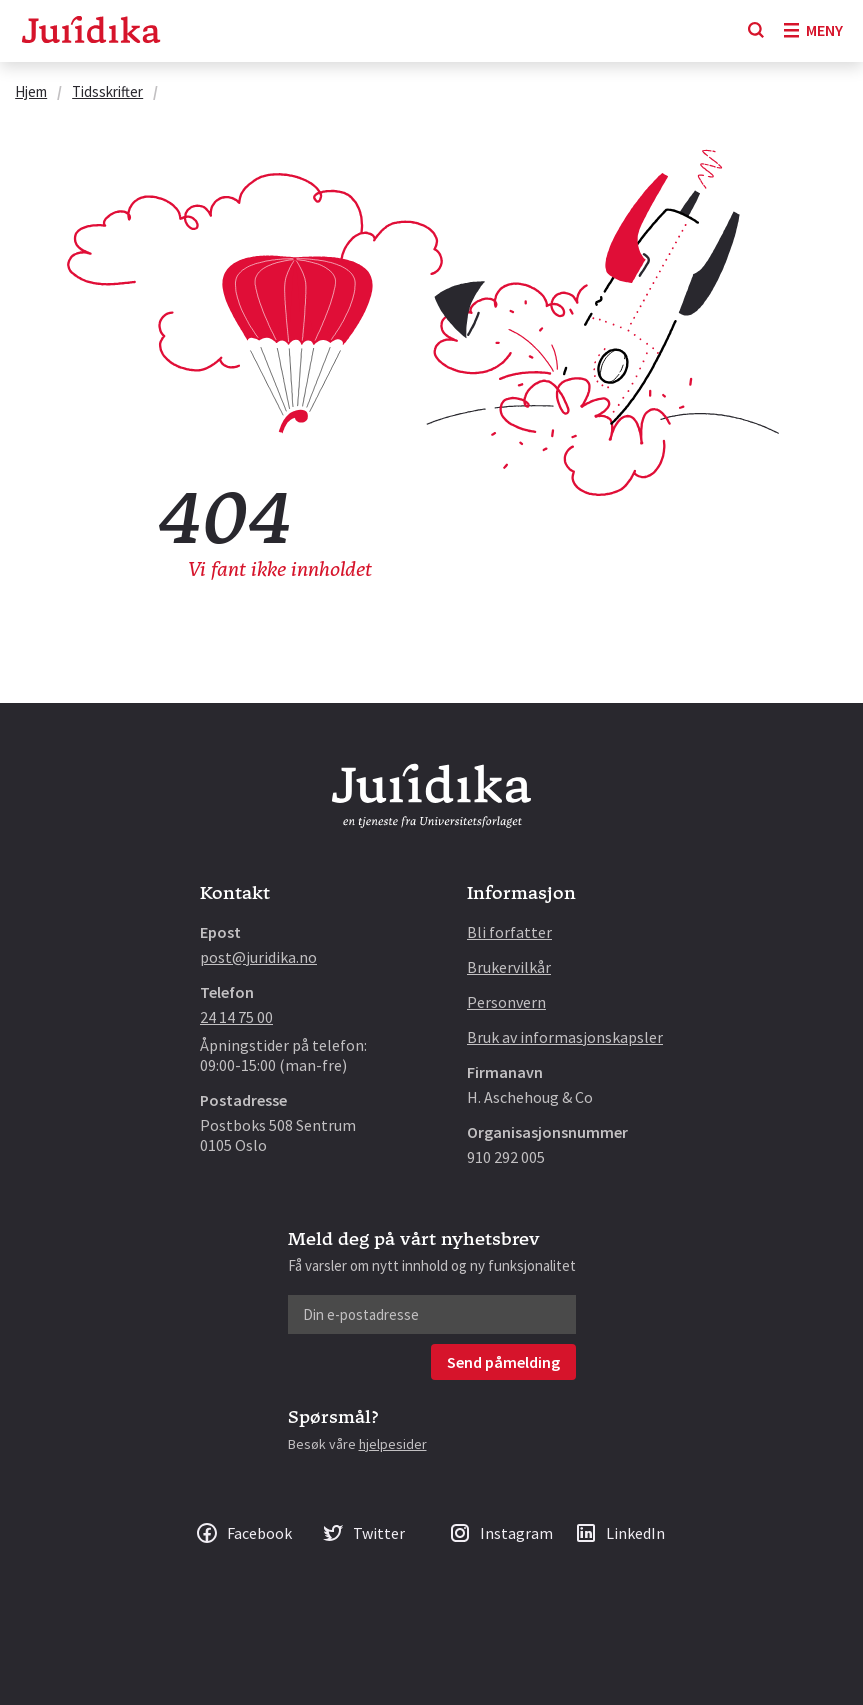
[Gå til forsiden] (91, 31)
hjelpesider (393, 1444)
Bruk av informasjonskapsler (565, 1037)
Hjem (31, 91)
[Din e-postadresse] (432, 1314)
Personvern (506, 1002)
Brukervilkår (509, 967)
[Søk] (756, 31)
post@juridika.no (258, 957)
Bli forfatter (509, 932)
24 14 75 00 (236, 1017)
